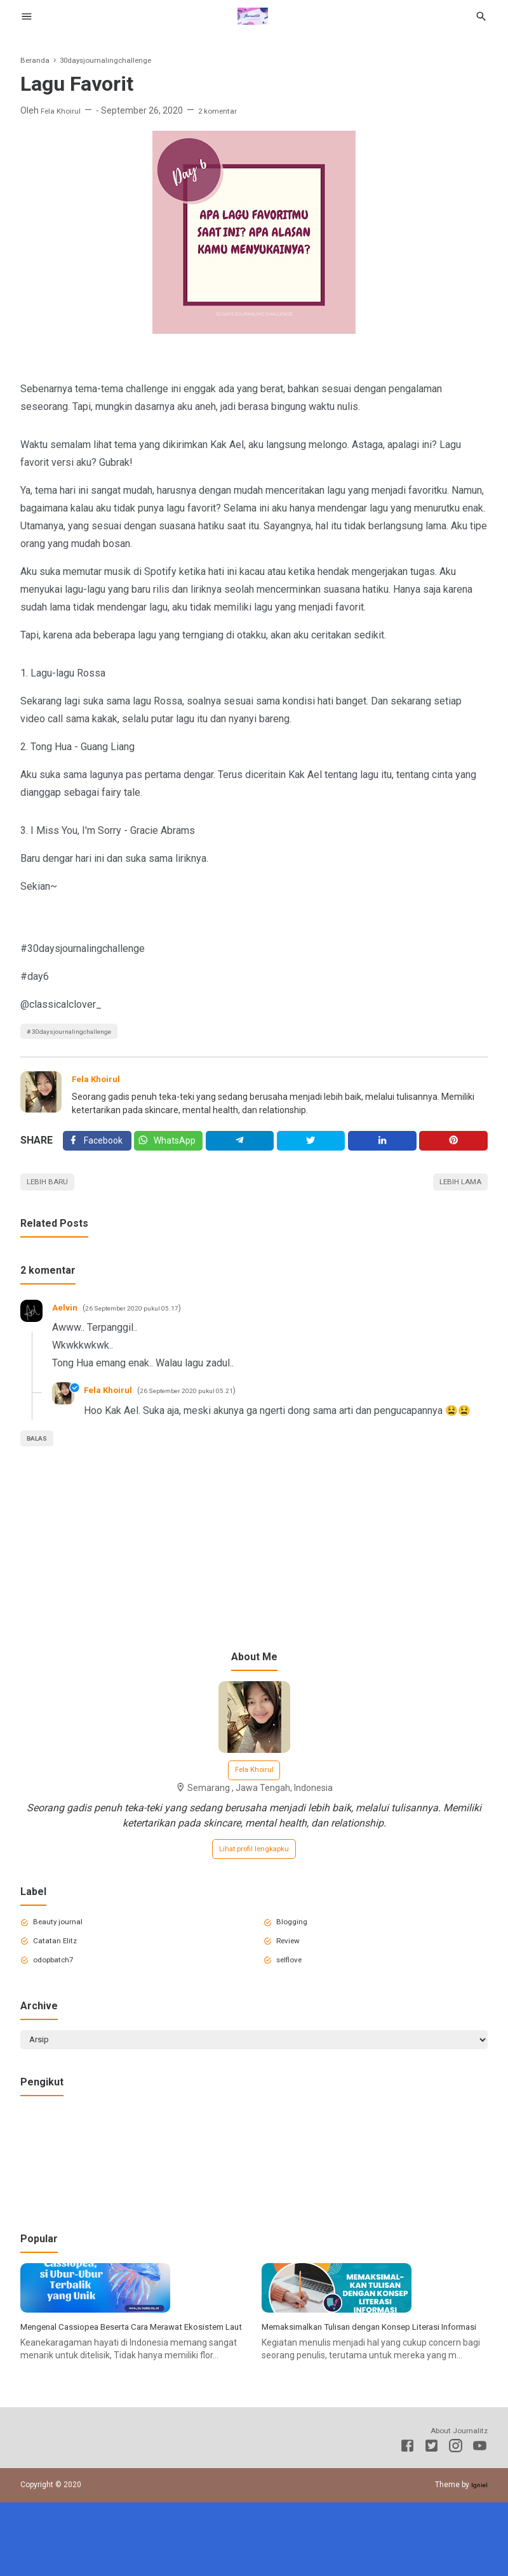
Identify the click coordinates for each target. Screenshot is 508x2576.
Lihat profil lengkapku (254, 1870)
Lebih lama (455, 1194)
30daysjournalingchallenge (82, 1033)
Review (293, 1967)
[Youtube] (480, 2521)
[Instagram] (456, 2521)
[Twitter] (170, 1148)
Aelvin (67, 1321)
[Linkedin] (384, 1148)
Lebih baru (52, 1194)
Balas (41, 1452)
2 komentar (227, 110)
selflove (294, 1989)
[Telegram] (243, 1148)
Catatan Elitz (61, 1967)
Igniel (478, 2558)
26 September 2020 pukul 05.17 (144, 1322)
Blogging (296, 1946)
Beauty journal (64, 1946)
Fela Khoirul (100, 1083)
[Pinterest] (454, 1148)
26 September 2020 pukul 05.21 (203, 1404)
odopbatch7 (60, 1989)
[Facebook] (97, 1148)
